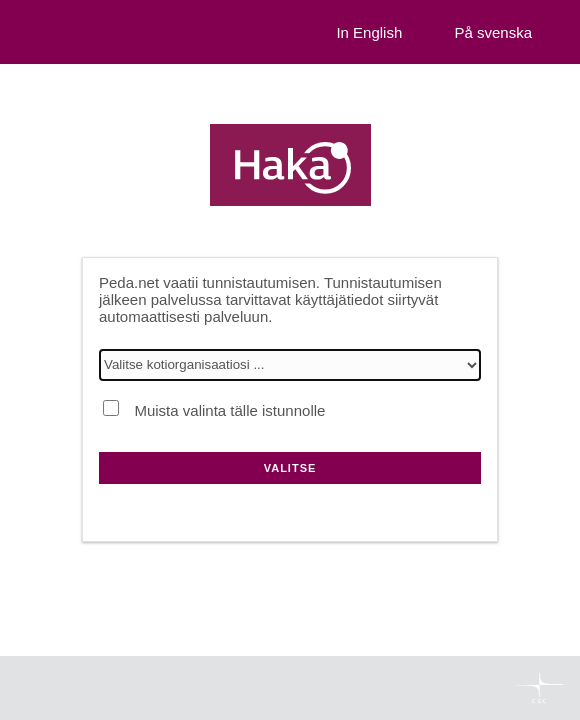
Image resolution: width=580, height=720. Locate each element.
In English (369, 32)
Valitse (290, 468)
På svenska (493, 32)
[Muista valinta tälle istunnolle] (111, 408)
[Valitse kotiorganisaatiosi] (290, 365)
